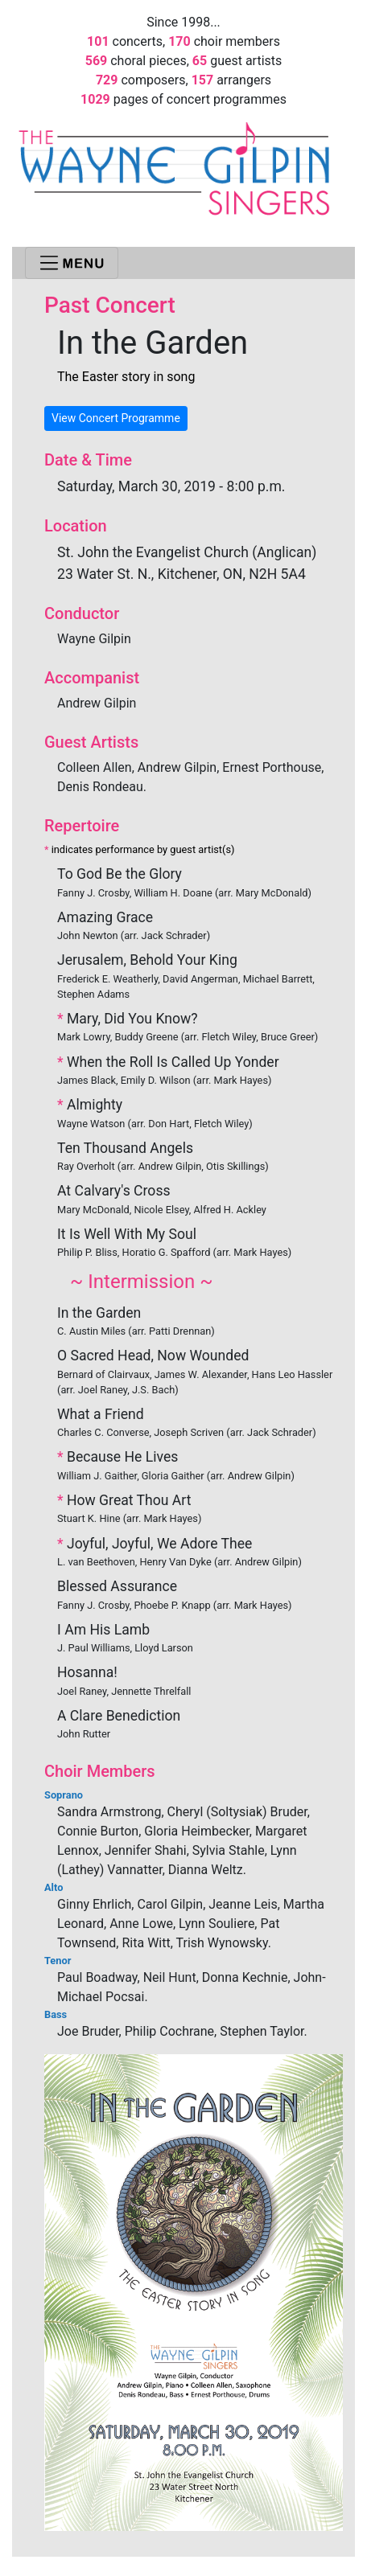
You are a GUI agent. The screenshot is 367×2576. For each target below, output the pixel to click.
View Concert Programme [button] (116, 418)
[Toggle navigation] (71, 263)
